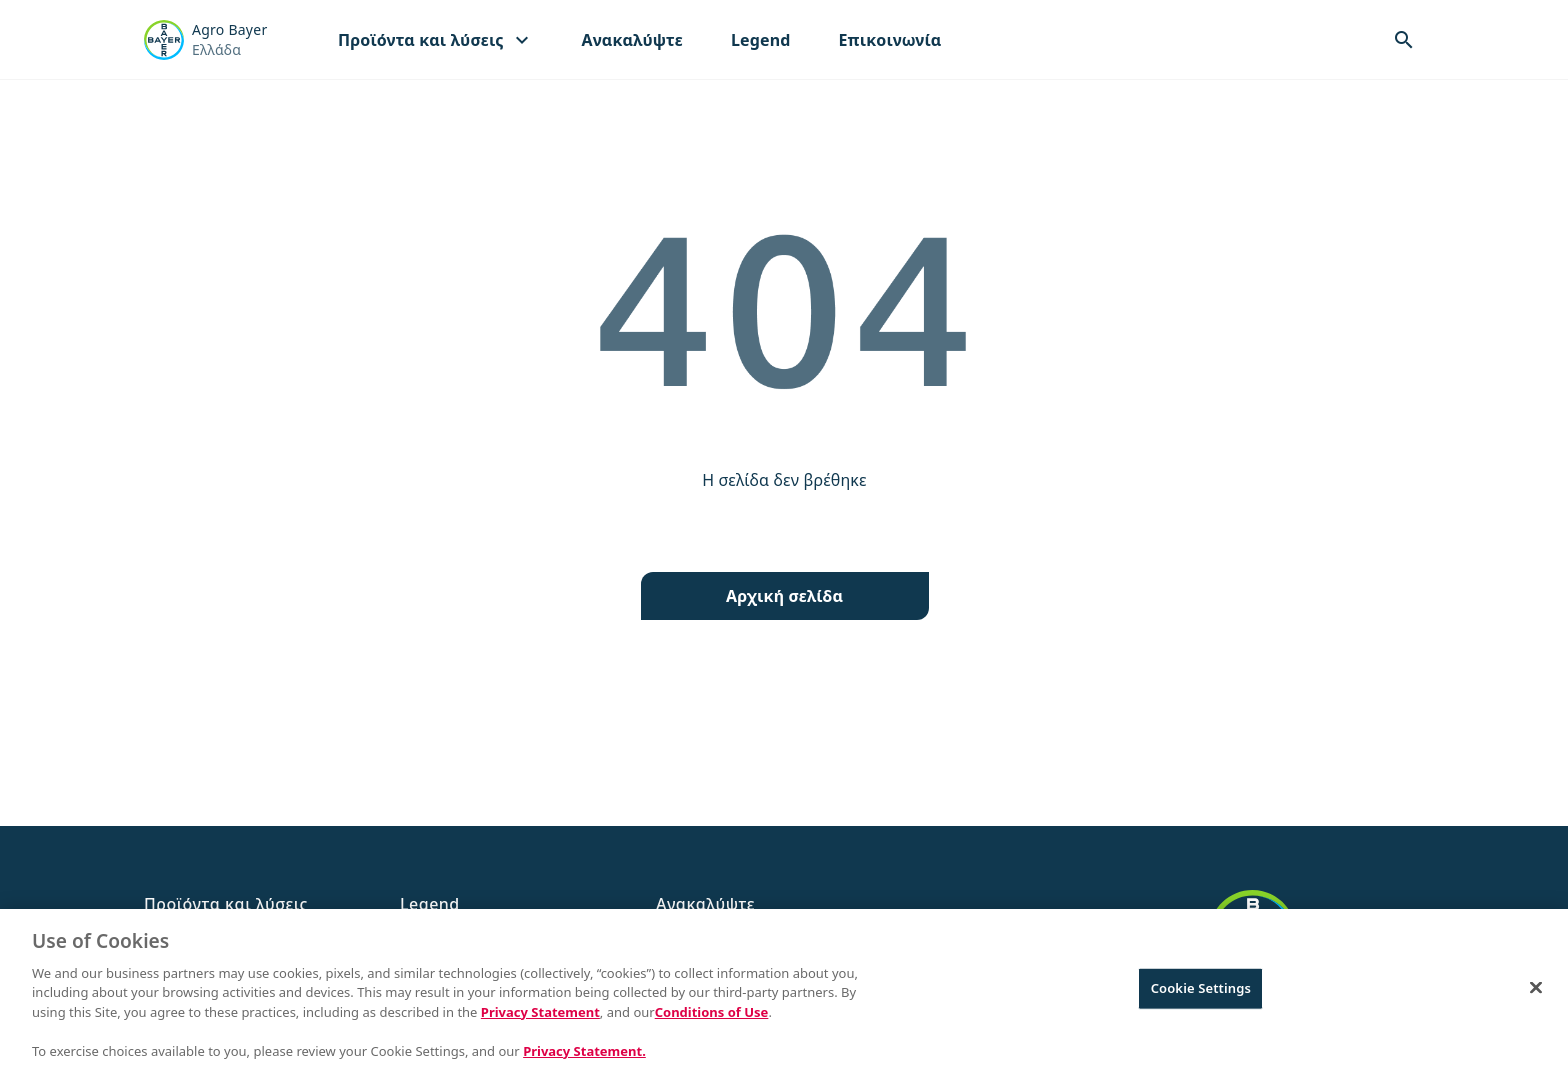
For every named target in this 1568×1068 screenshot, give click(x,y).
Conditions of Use (712, 1020)
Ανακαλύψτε (632, 40)
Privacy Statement (540, 1020)
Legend (761, 40)
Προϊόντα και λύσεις (436, 40)
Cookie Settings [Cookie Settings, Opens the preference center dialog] (1201, 996)
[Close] (1536, 996)
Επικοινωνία (889, 40)
